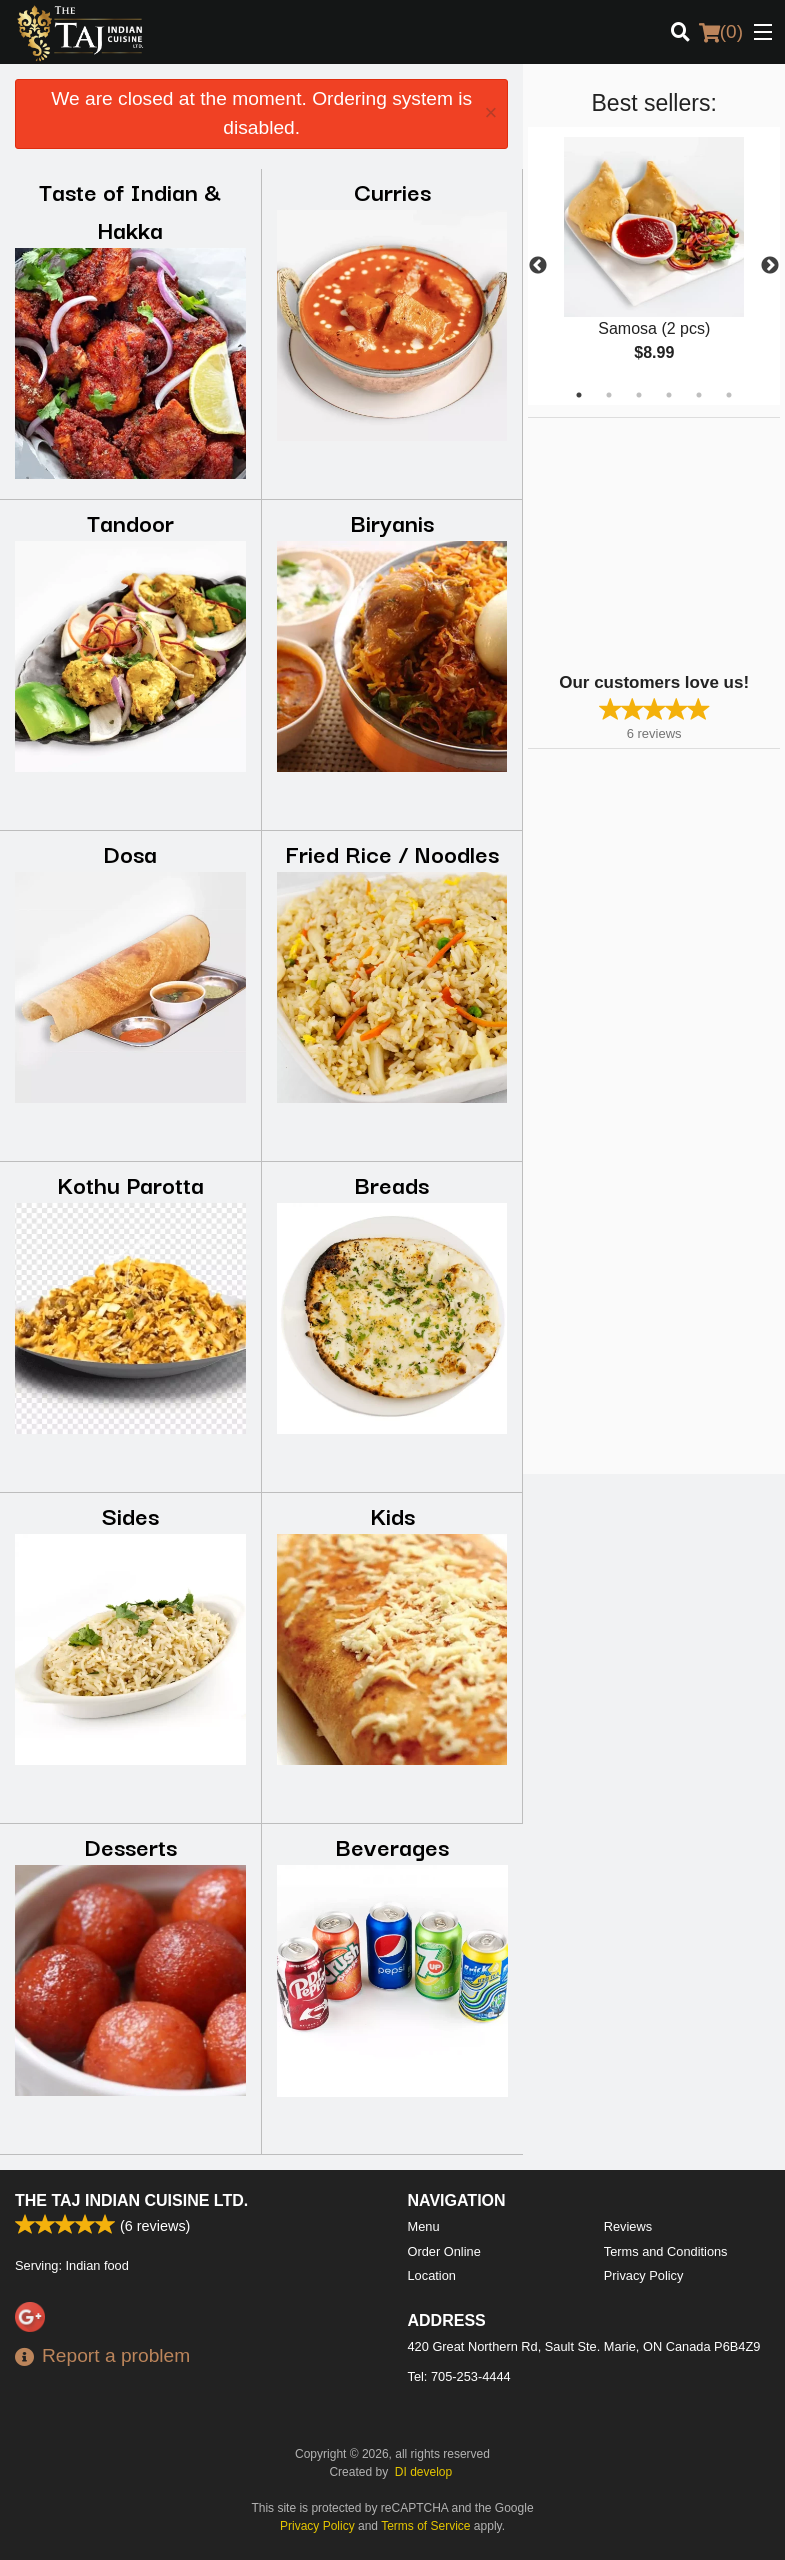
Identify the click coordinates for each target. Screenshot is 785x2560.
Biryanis (392, 521)
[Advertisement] (653, 543)
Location (432, 2275)
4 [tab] (669, 395)
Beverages (392, 1845)
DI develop (423, 2472)
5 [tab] (699, 395)
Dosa (130, 852)
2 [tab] (609, 395)
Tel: (459, 2376)
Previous (538, 266)
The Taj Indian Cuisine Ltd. (131, 2200)
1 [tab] (579, 395)
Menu (424, 2226)
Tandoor (130, 521)
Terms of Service (425, 2526)
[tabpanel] (654, 266)
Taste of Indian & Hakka (130, 209)
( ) (721, 32)
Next (770, 266)
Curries (392, 190)
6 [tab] (729, 395)
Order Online (444, 2251)
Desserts (130, 1845)
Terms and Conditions (666, 2251)
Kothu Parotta (130, 1183)
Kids (392, 1514)
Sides (130, 1514)
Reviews (628, 2226)
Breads (392, 1183)
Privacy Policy (644, 2275)
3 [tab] (639, 395)
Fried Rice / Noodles (392, 852)
